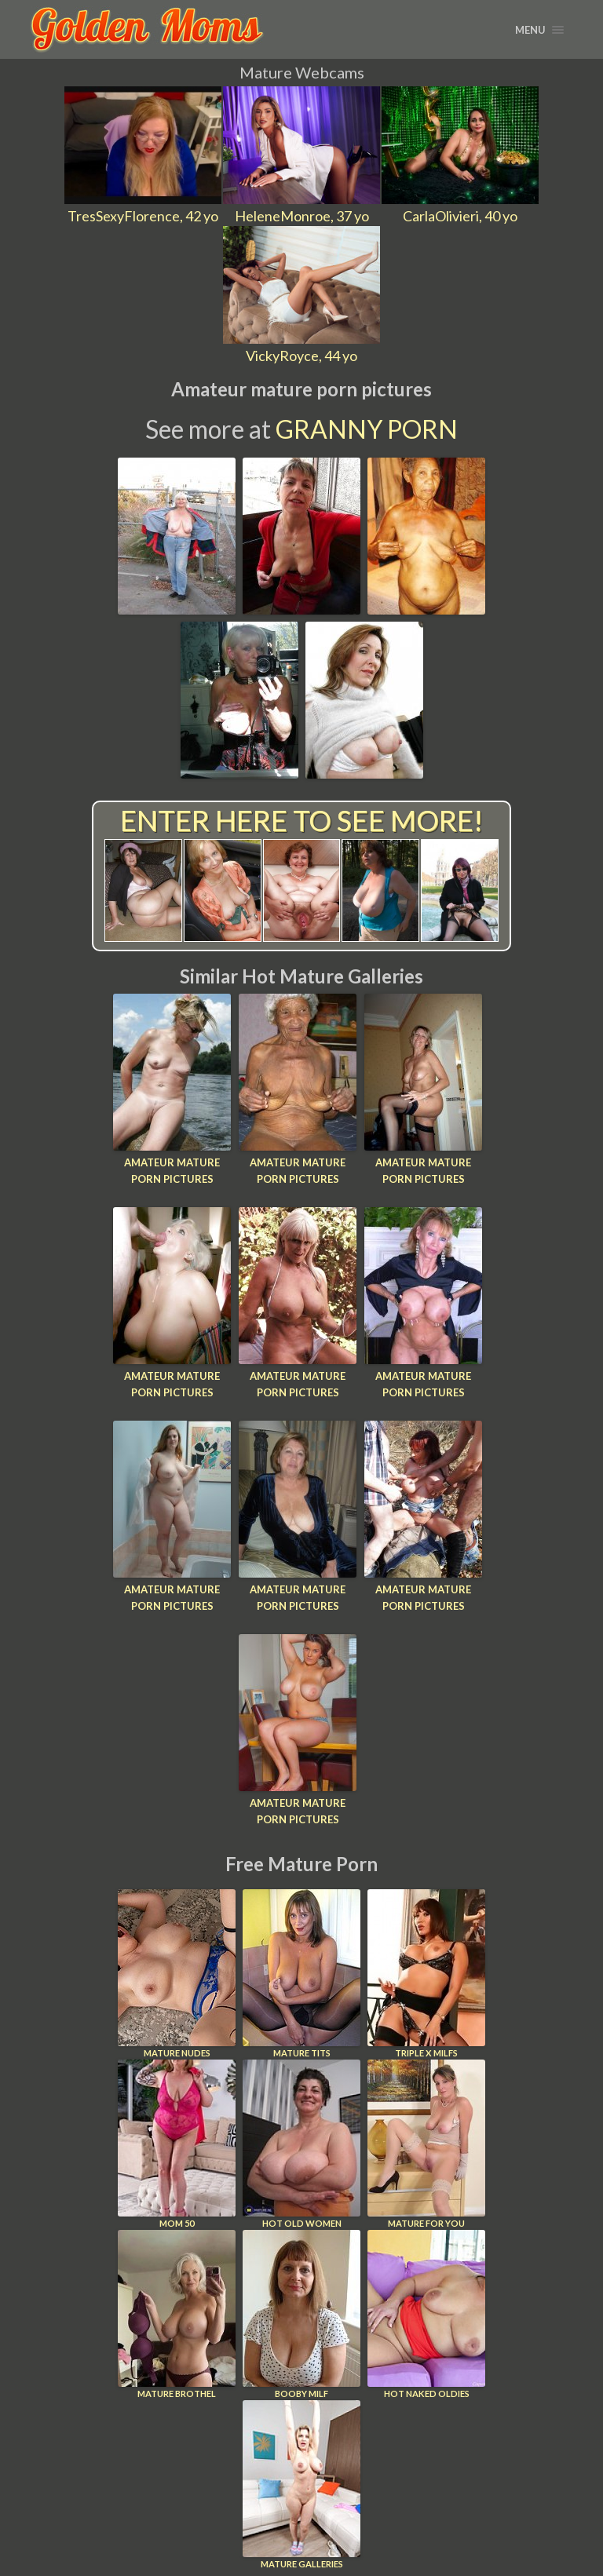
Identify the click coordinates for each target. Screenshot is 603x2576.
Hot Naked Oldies (426, 2314)
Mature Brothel (177, 2314)
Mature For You (426, 2144)
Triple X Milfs (426, 1973)
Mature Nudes (177, 1973)
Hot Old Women (301, 2144)
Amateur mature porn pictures (172, 1170)
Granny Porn (367, 429)
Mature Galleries (301, 2484)
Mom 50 (177, 2144)
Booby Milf (301, 2314)
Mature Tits (301, 1973)
